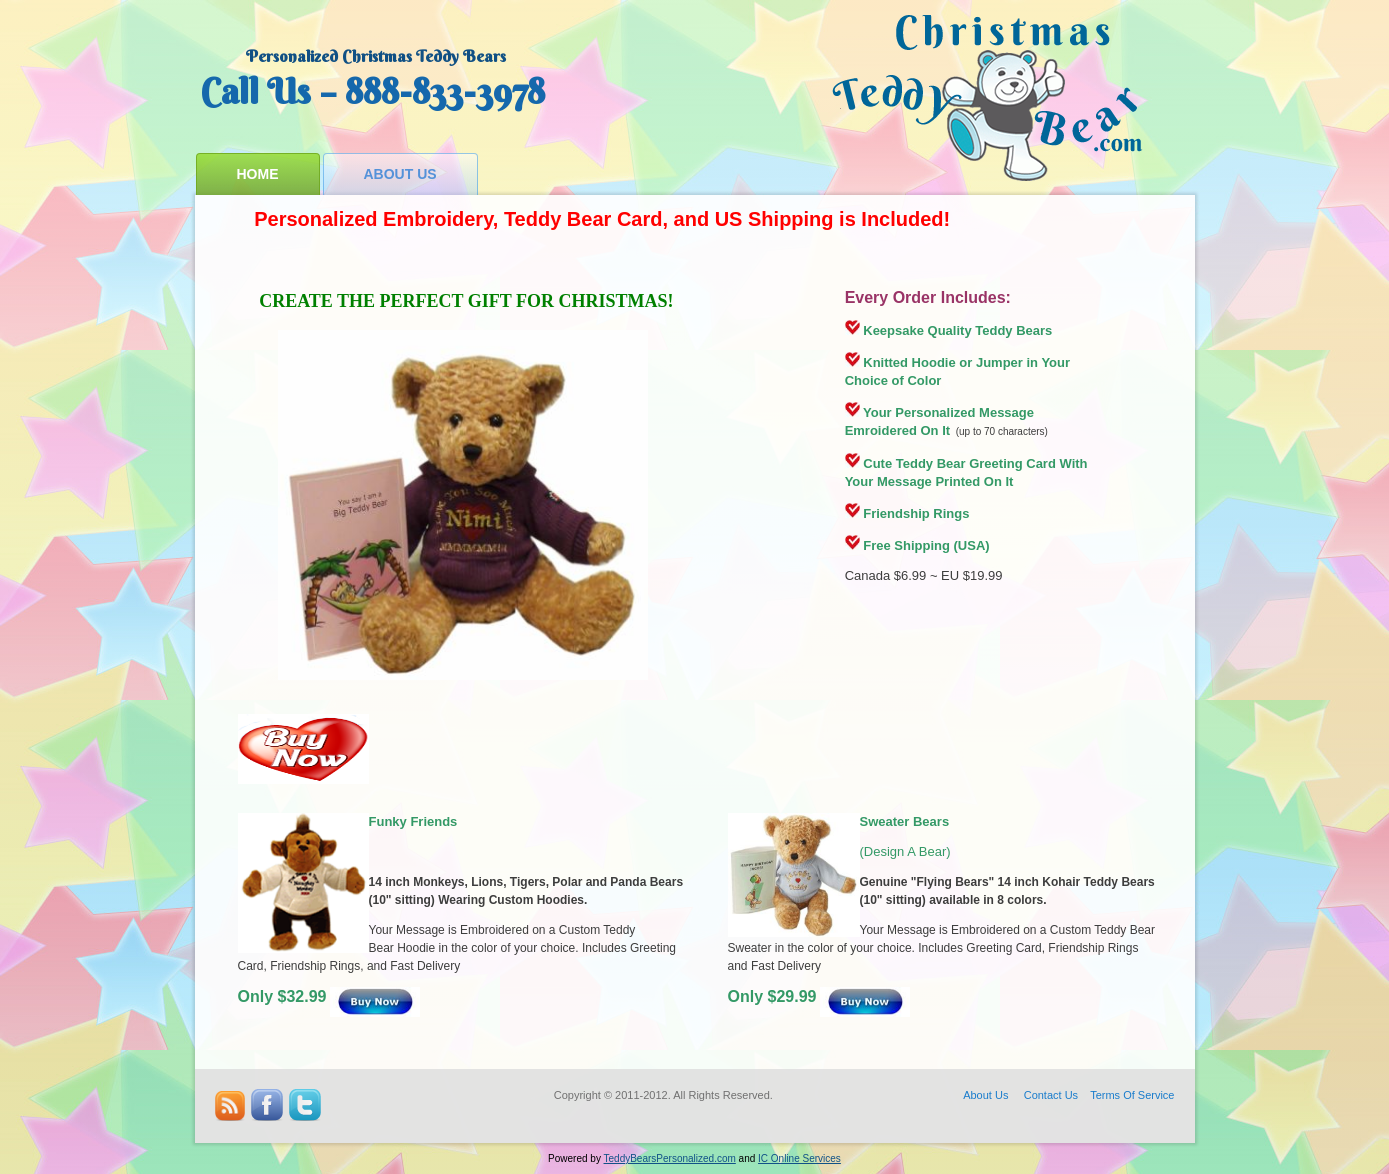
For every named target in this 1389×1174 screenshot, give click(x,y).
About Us (400, 174)
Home (258, 174)
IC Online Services (799, 1158)
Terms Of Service (1132, 1095)
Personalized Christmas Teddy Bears (376, 56)
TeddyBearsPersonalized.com (670, 1158)
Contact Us (1051, 1095)
